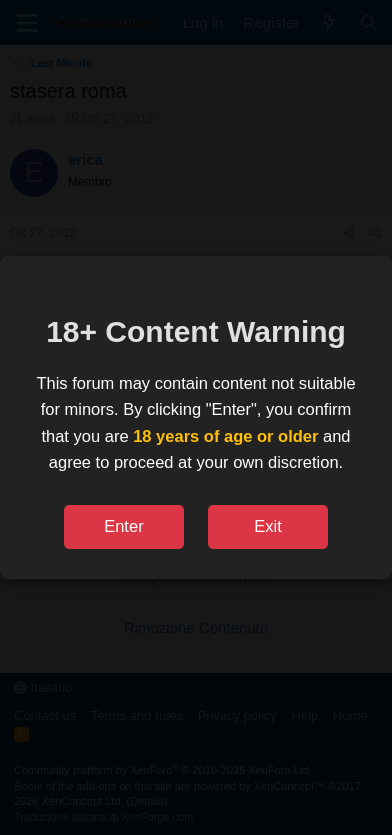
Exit (268, 526)
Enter (123, 526)
